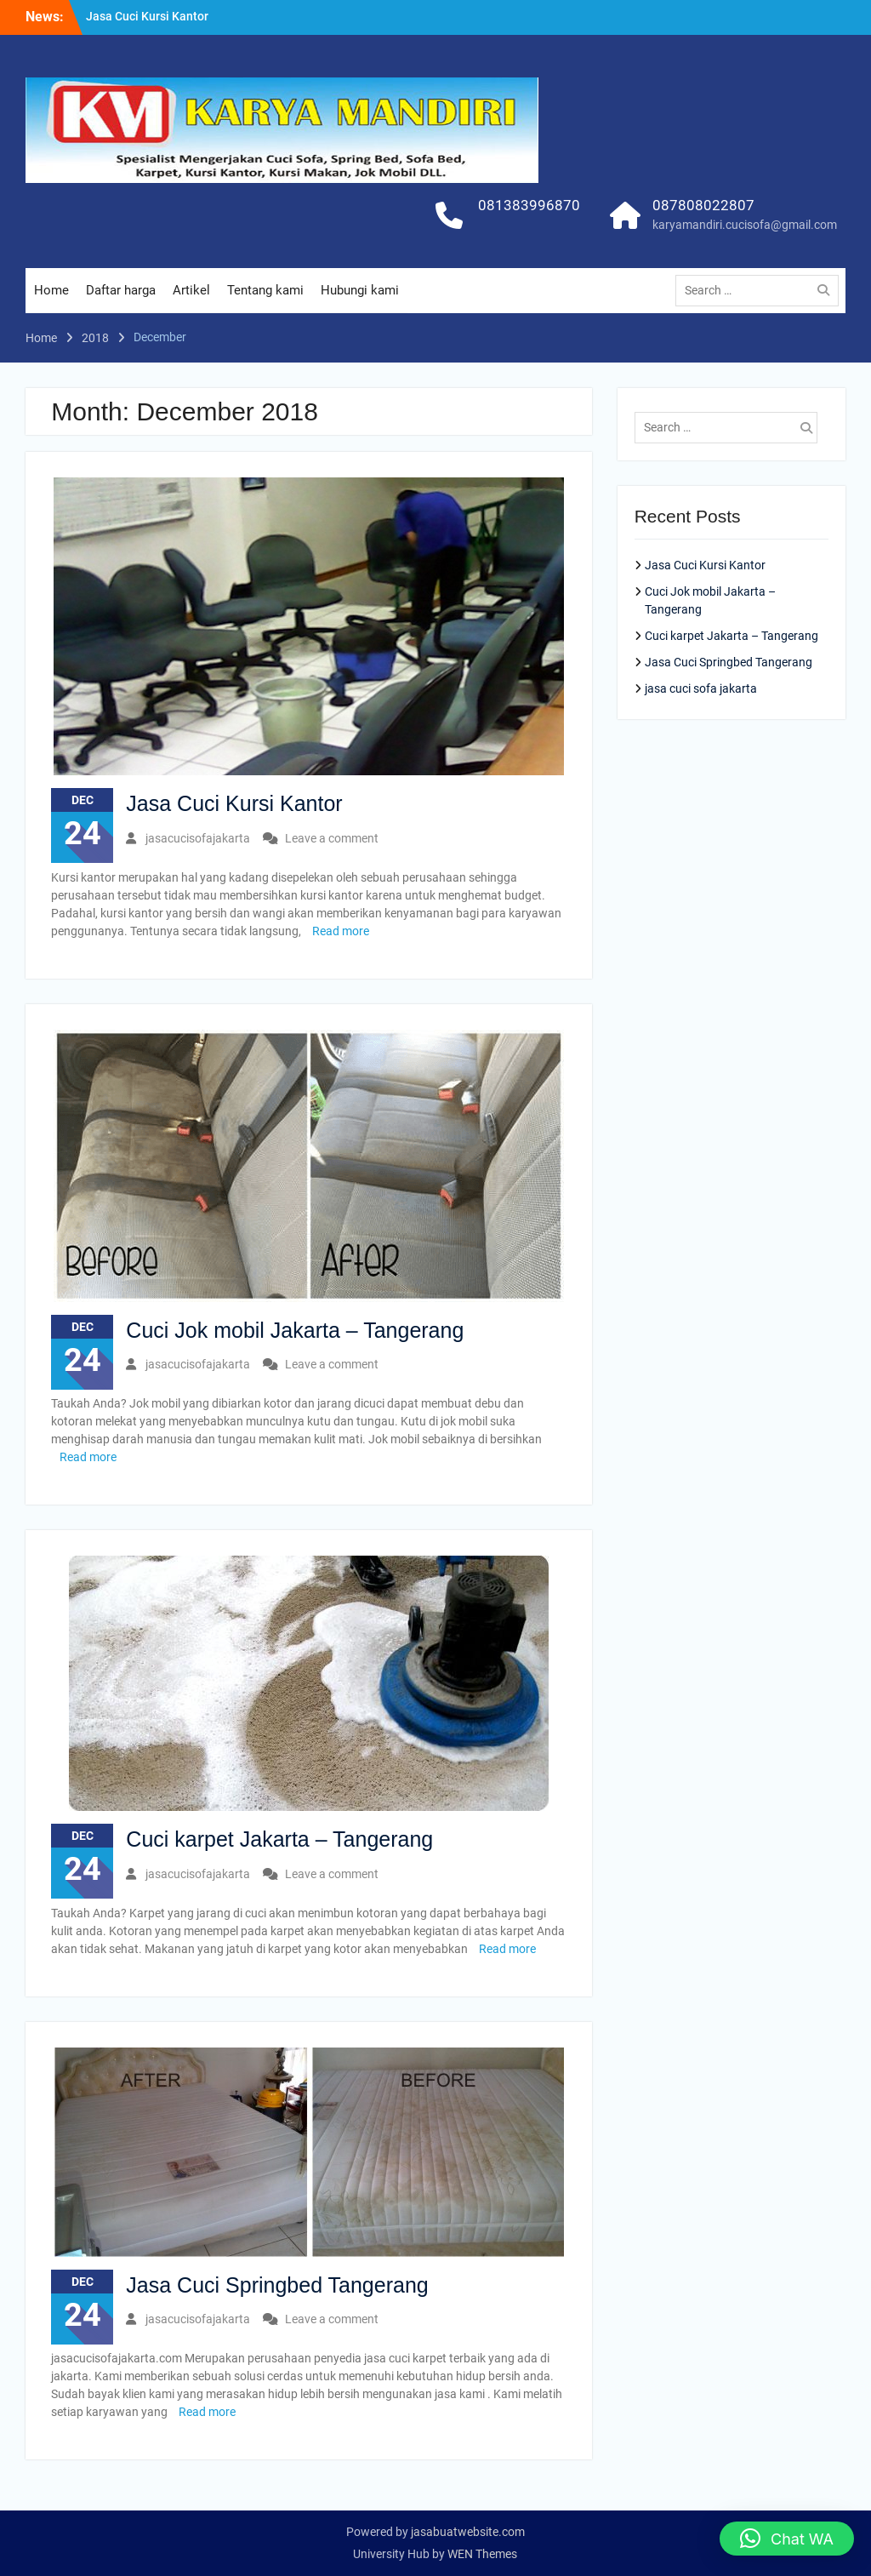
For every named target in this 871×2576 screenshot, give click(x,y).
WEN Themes (482, 2554)
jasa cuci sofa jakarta (701, 688)
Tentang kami (265, 290)
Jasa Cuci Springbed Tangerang (277, 2285)
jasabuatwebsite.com (468, 2532)
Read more (340, 931)
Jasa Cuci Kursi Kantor (147, 16)
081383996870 (529, 205)
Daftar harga (121, 290)
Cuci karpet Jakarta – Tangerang (279, 1839)
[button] (787, 2539)
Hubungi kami (360, 290)
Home (51, 290)
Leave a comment (332, 838)
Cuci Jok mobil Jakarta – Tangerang (295, 1330)
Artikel (191, 290)
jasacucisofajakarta (197, 838)
